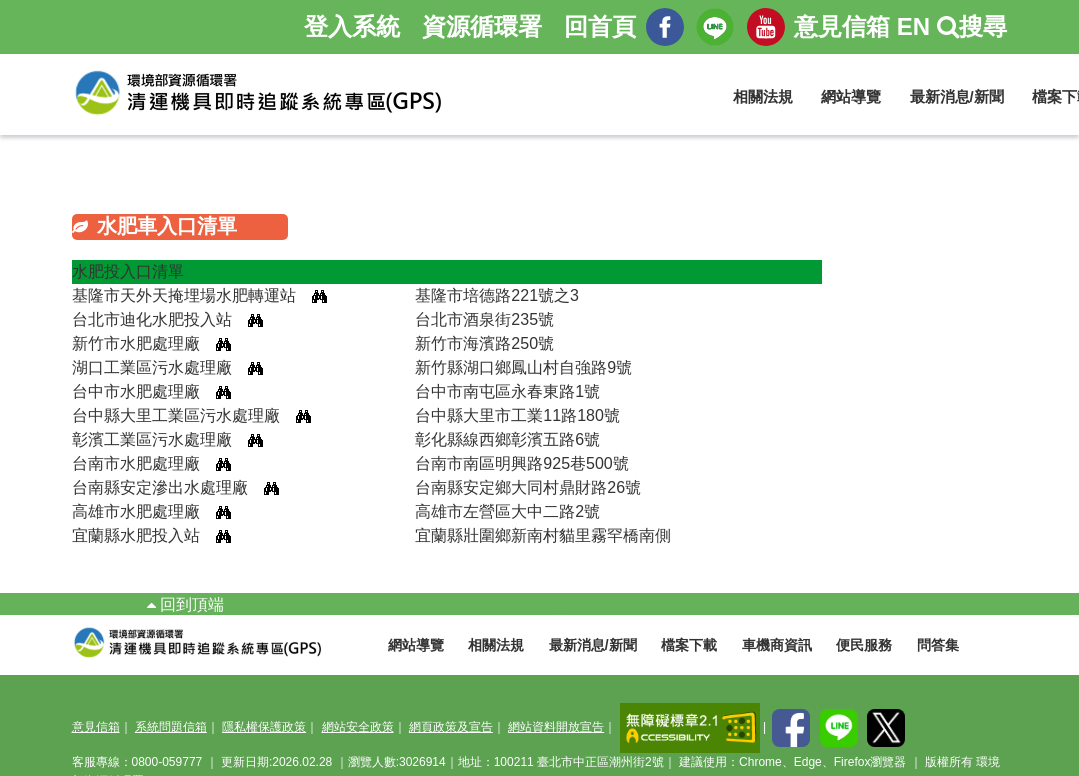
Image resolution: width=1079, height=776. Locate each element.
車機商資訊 (777, 645)
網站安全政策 (358, 727)
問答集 (938, 645)
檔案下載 (689, 645)
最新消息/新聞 (957, 96)
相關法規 (763, 96)
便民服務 (864, 645)
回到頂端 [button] (185, 604)
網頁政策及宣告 (451, 727)
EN (913, 26)
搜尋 (972, 26)
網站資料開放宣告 (556, 727)
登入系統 (352, 26)
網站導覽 (851, 96)
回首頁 (600, 26)
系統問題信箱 (171, 727)
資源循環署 (482, 26)
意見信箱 (842, 26)
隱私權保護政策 (264, 727)
